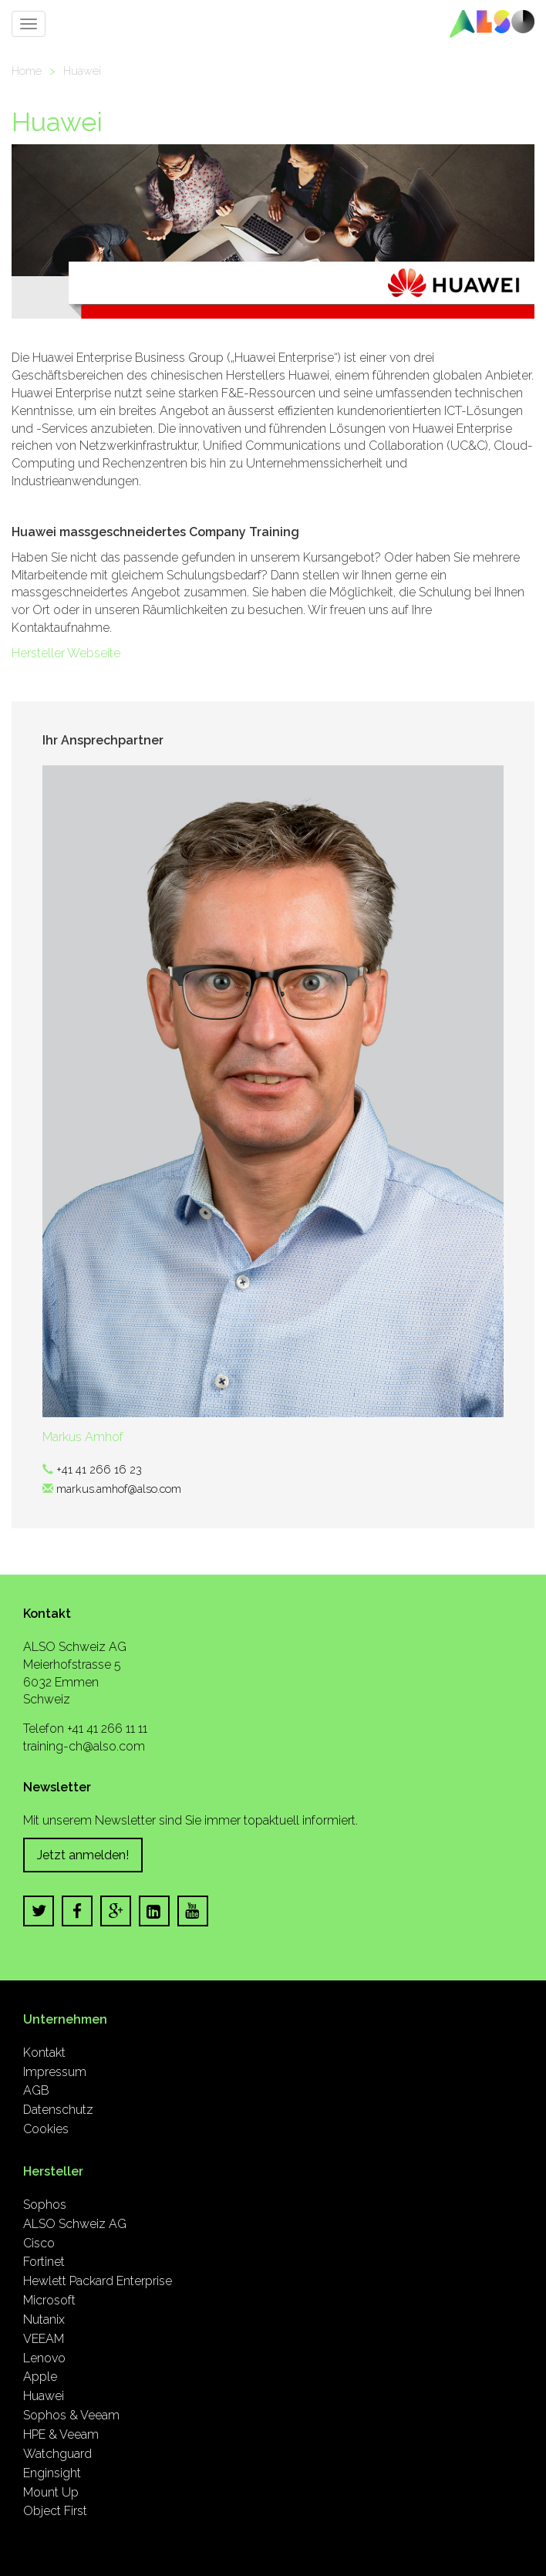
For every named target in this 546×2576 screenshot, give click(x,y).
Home (27, 70)
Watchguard (57, 2453)
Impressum (54, 2072)
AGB (36, 2090)
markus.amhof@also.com (118, 1488)
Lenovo (44, 2358)
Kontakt (44, 2052)
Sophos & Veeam (71, 2415)
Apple (40, 2376)
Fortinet (44, 2261)
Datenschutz (58, 2109)
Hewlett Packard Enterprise (97, 2281)
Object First (55, 2510)
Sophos (44, 2204)
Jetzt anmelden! (83, 1855)
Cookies (46, 2129)
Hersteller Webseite (66, 653)
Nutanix (44, 2319)
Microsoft (49, 2300)
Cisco (39, 2243)
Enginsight (52, 2473)
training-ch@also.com (84, 1746)
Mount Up (51, 2492)
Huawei (82, 70)
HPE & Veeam (61, 2434)
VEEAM (43, 2338)
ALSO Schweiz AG (74, 2223)
